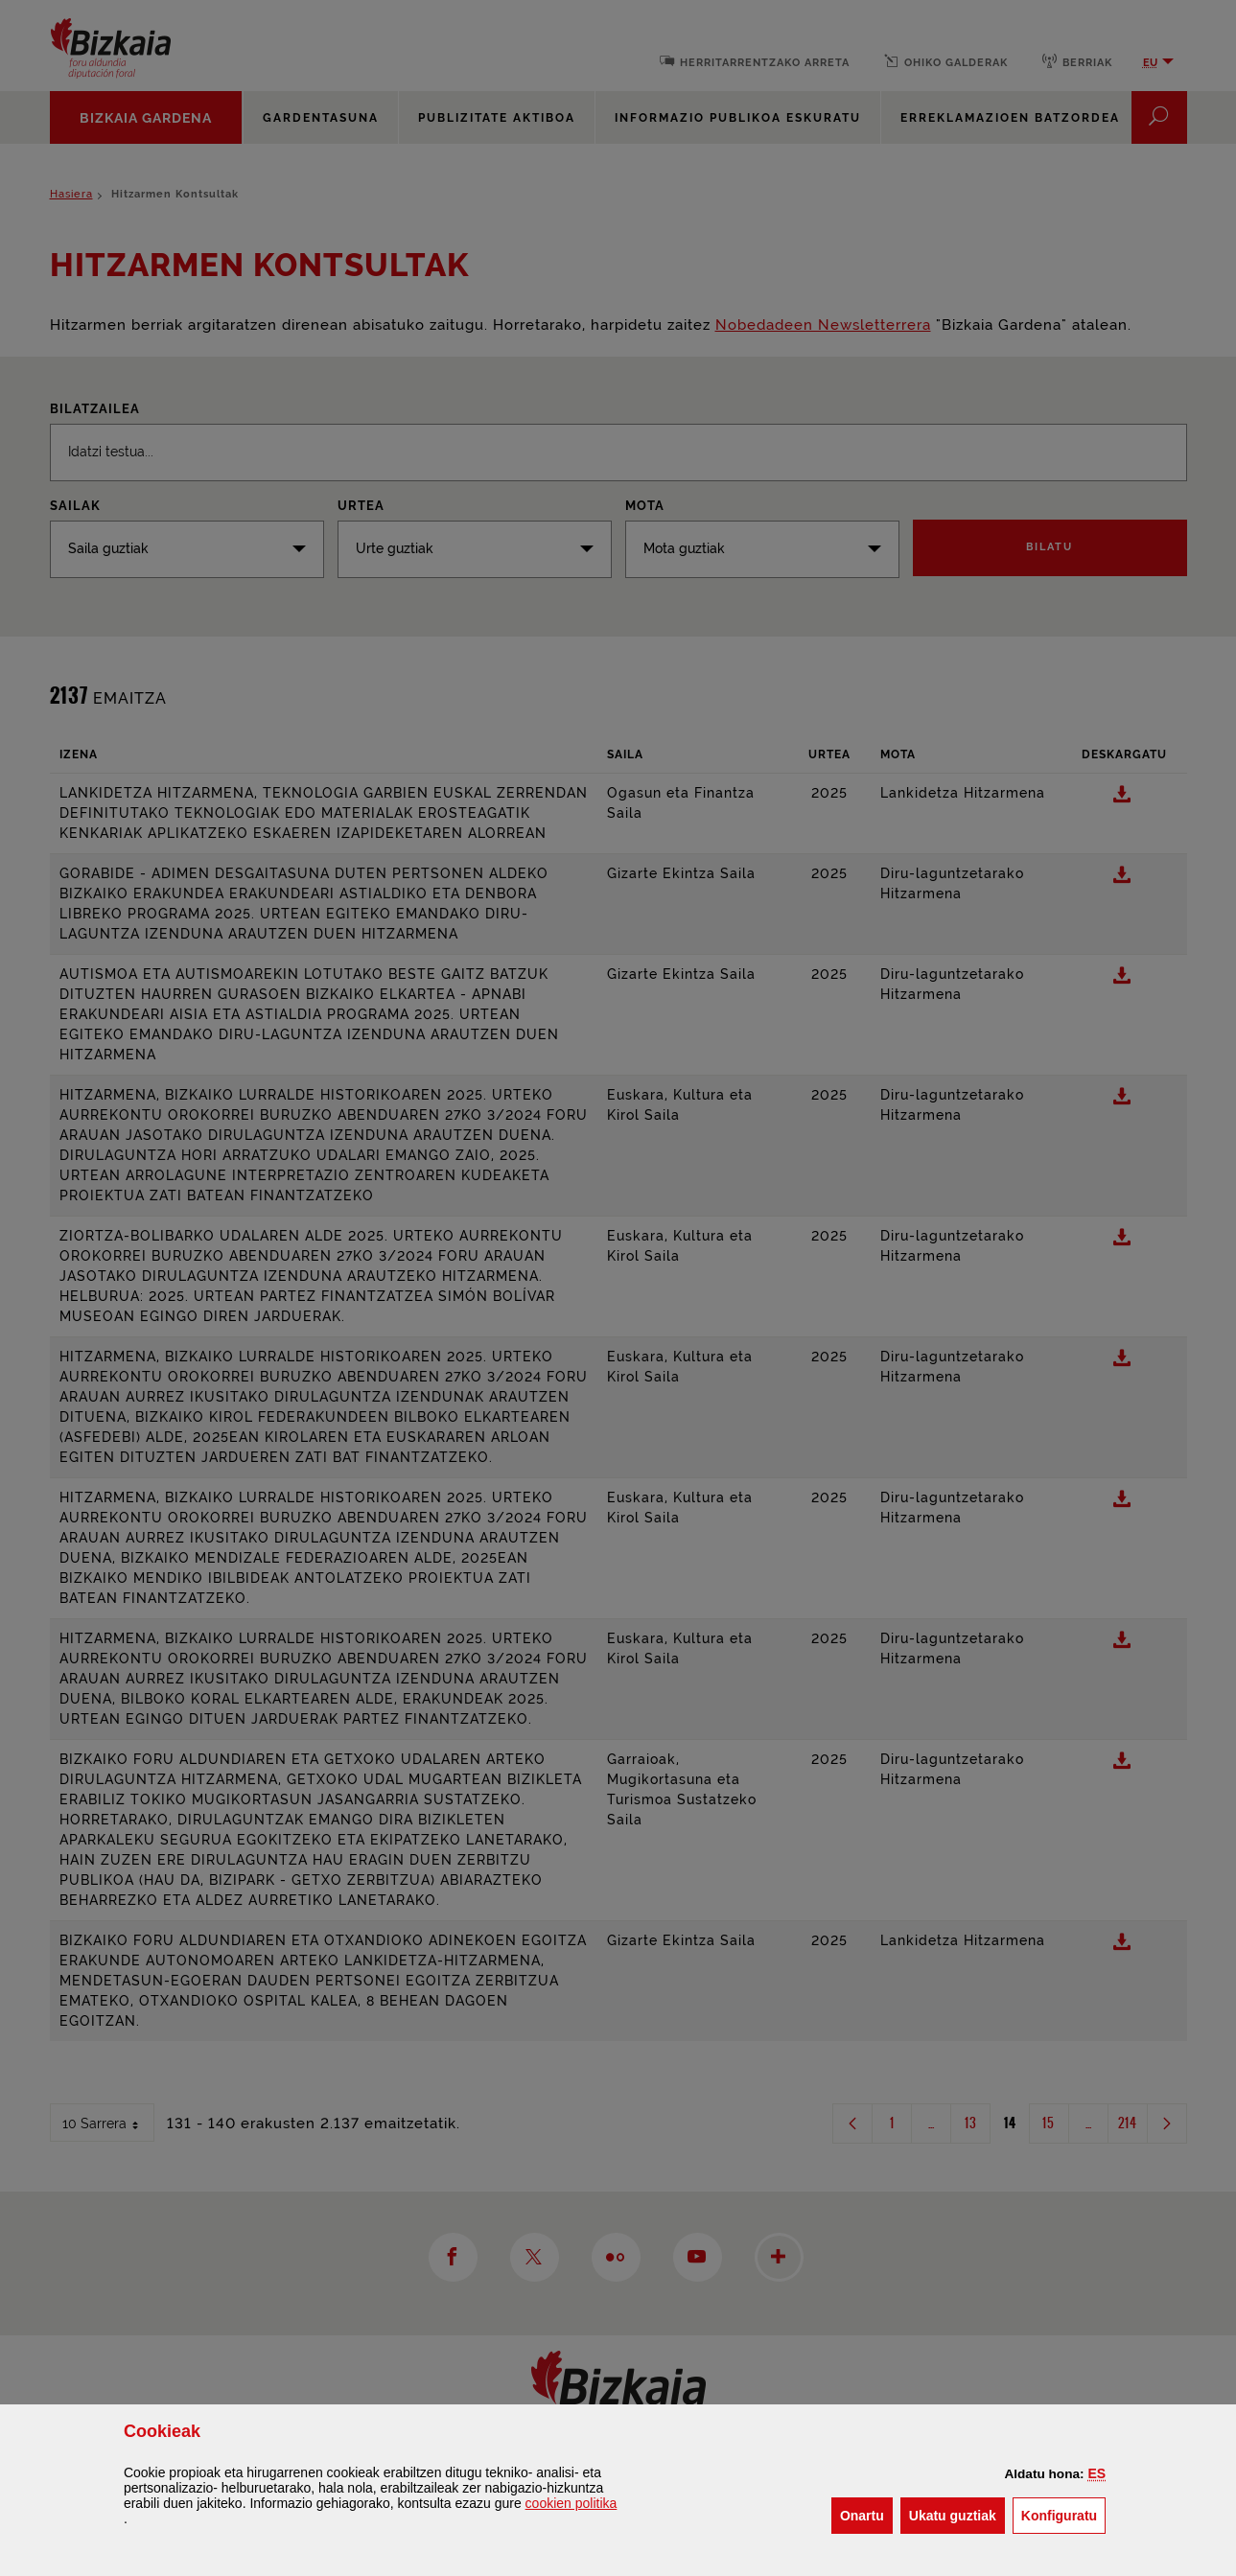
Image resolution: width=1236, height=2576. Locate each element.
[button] (1096, 2473)
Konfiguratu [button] (1063, 2514)
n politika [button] (571, 2503)
